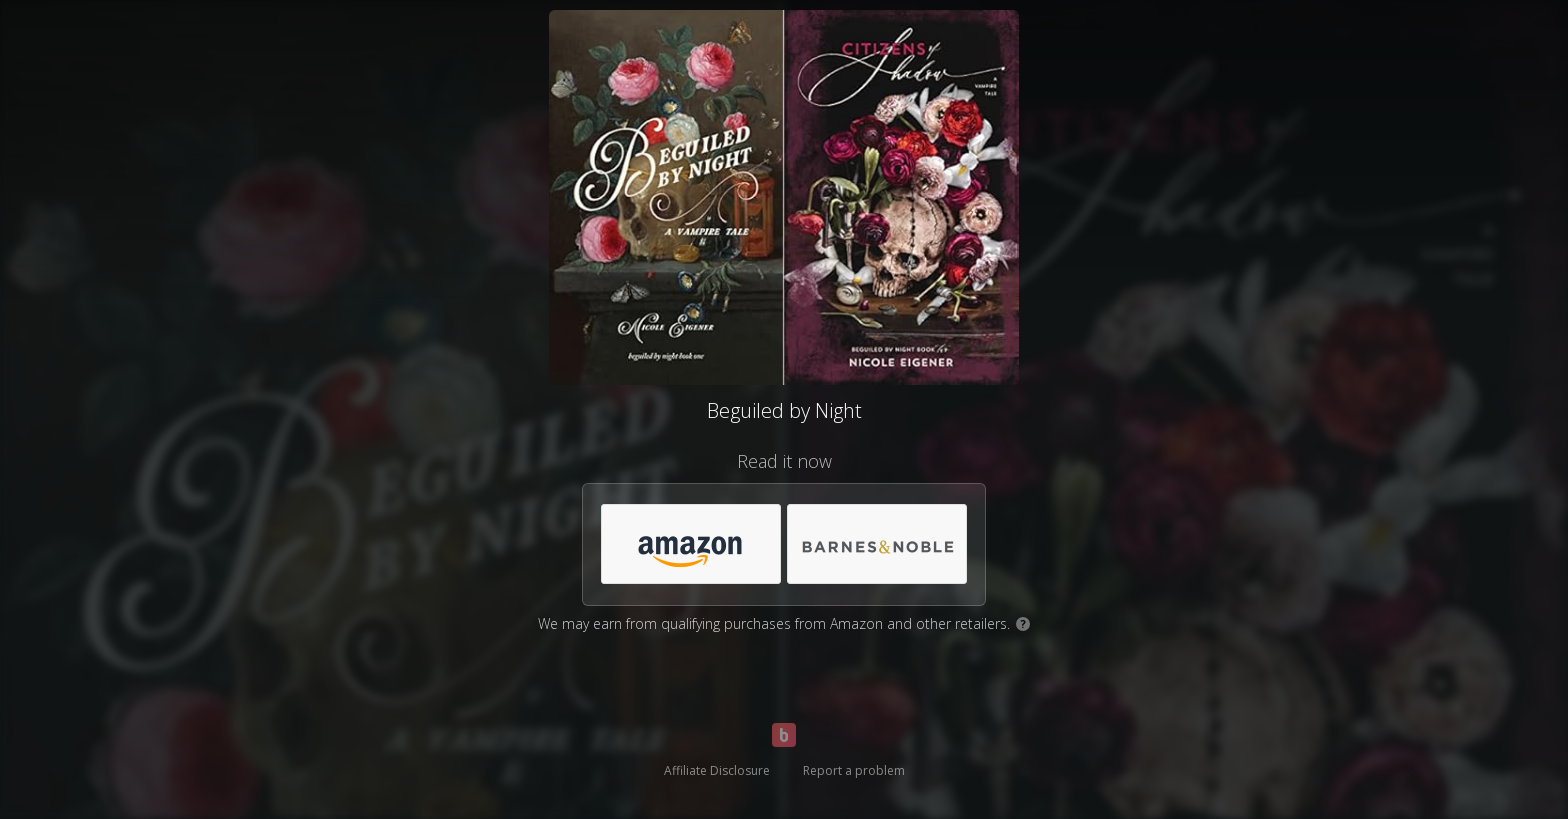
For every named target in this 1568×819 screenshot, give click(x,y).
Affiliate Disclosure (717, 770)
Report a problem (854, 770)
